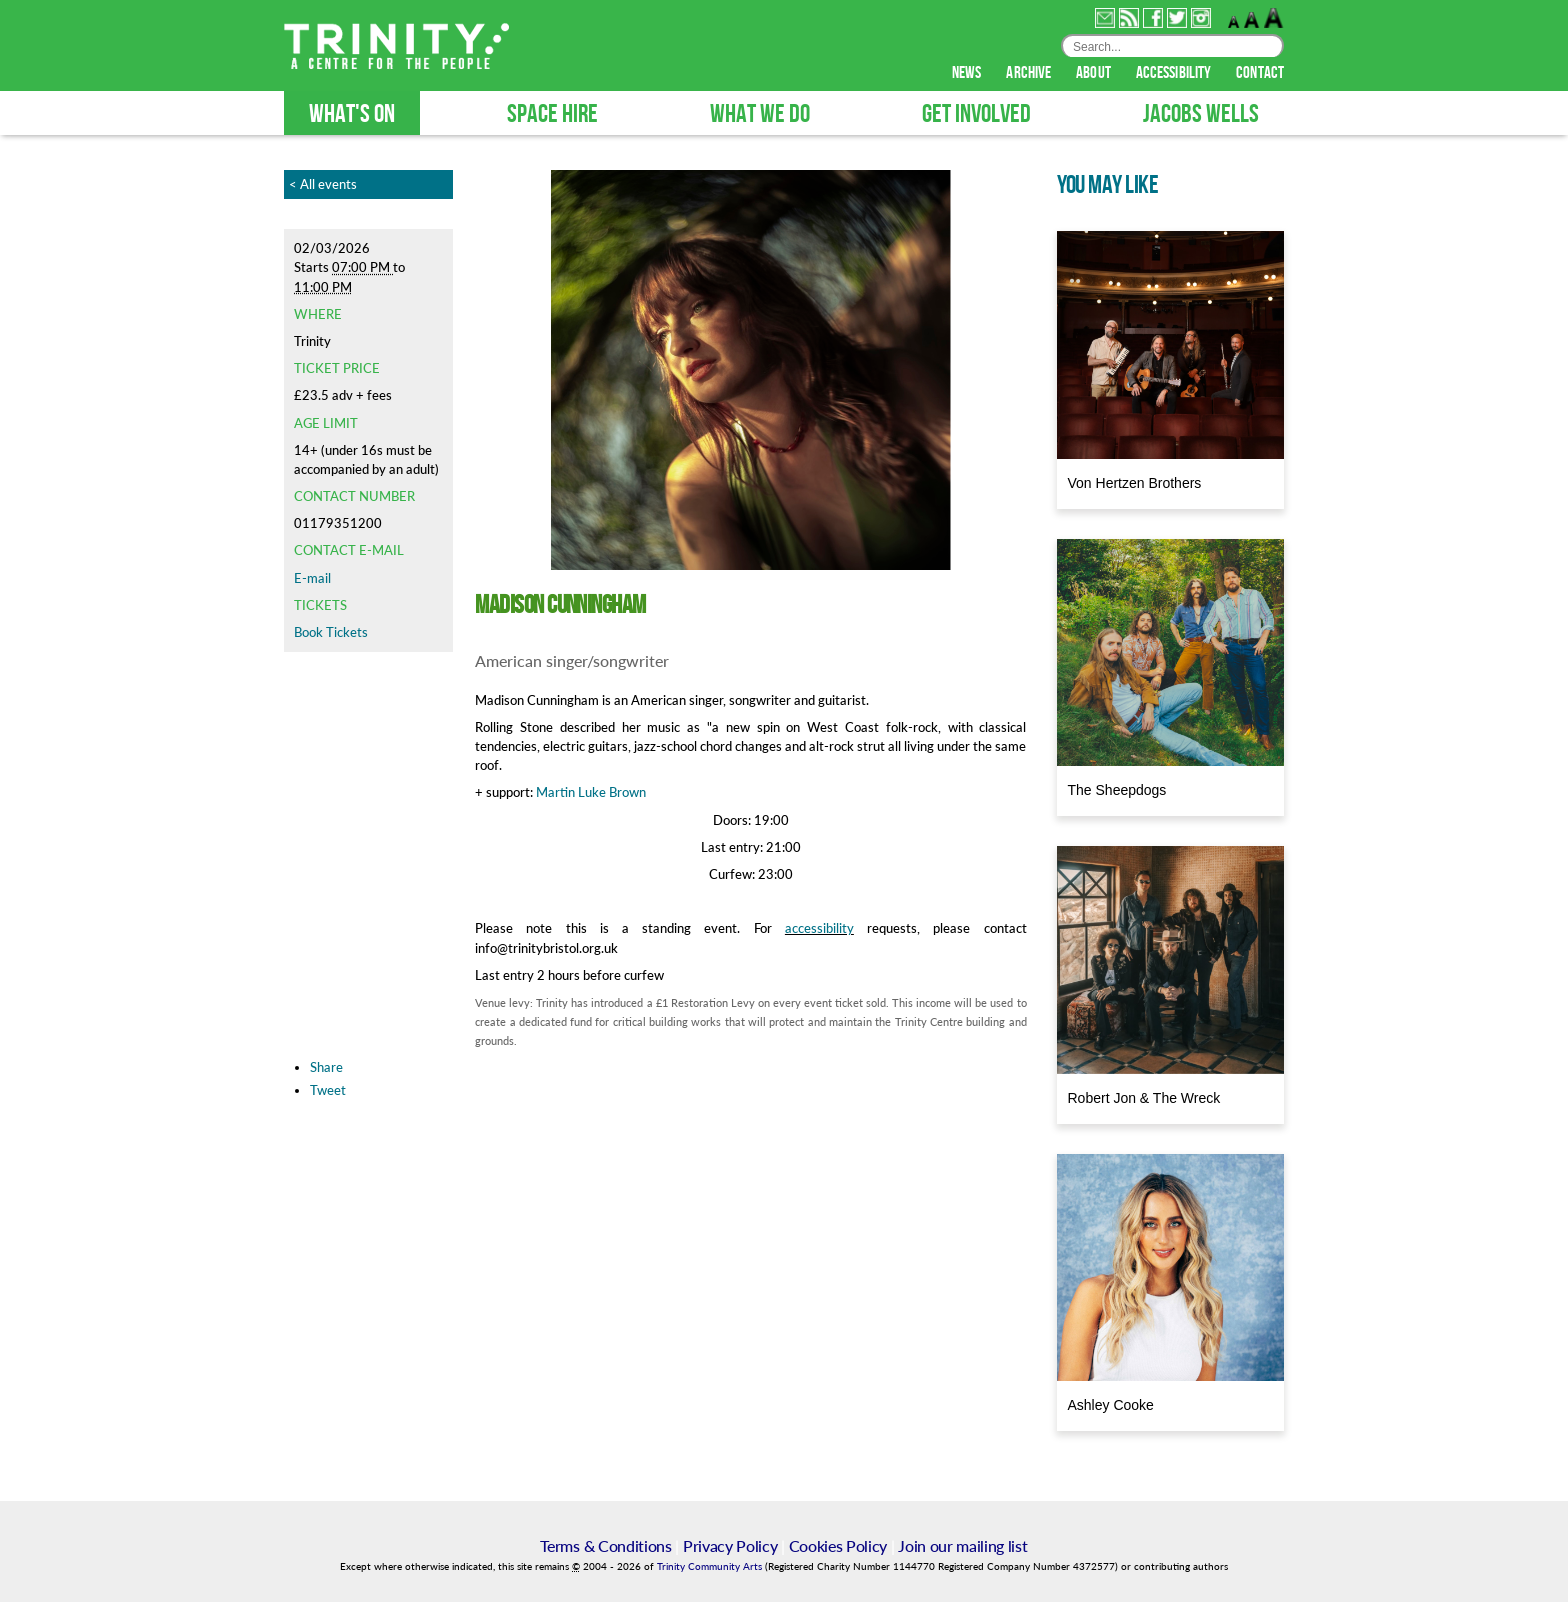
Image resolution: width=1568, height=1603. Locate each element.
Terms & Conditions (605, 1546)
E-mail (312, 579)
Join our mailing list (962, 1546)
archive (1030, 74)
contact (1260, 74)
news (968, 74)
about (1095, 74)
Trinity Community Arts (711, 1567)
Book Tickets (331, 633)
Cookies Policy (838, 1546)
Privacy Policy (730, 1546)
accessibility (1175, 74)
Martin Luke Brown (591, 793)
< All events (323, 185)
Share (326, 1068)
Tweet (328, 1091)
